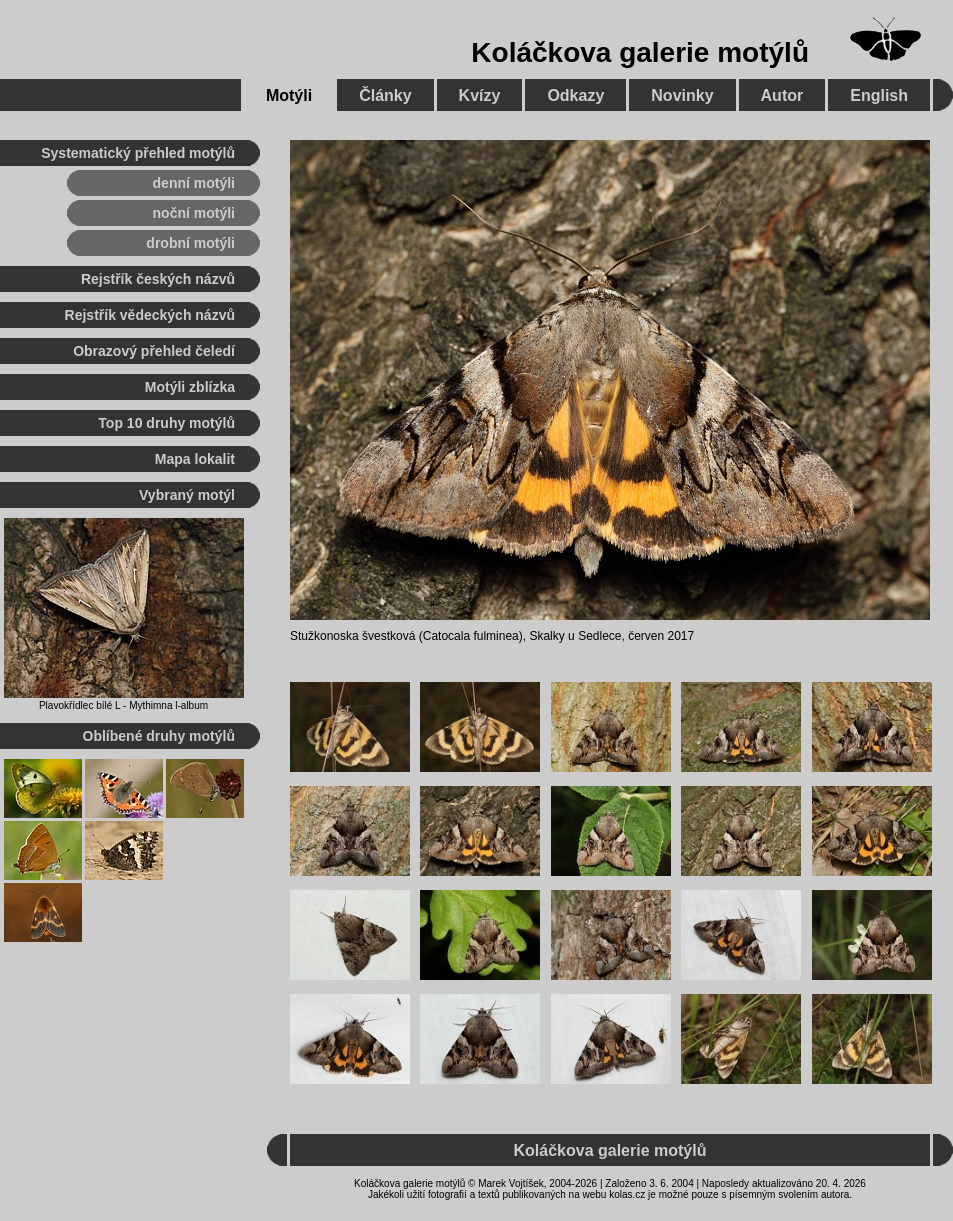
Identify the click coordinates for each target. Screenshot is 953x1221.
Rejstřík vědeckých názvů (150, 315)
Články (385, 95)
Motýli (289, 95)
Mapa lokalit (195, 459)
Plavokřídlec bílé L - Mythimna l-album (123, 705)
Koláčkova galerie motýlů (640, 52)
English (879, 95)
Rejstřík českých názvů (158, 279)
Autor (782, 95)
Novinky (682, 95)
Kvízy (480, 95)
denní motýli (194, 183)
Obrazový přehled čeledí (154, 351)
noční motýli (194, 213)
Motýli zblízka (190, 387)
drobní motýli (190, 243)
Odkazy (575, 95)
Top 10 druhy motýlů (166, 423)
